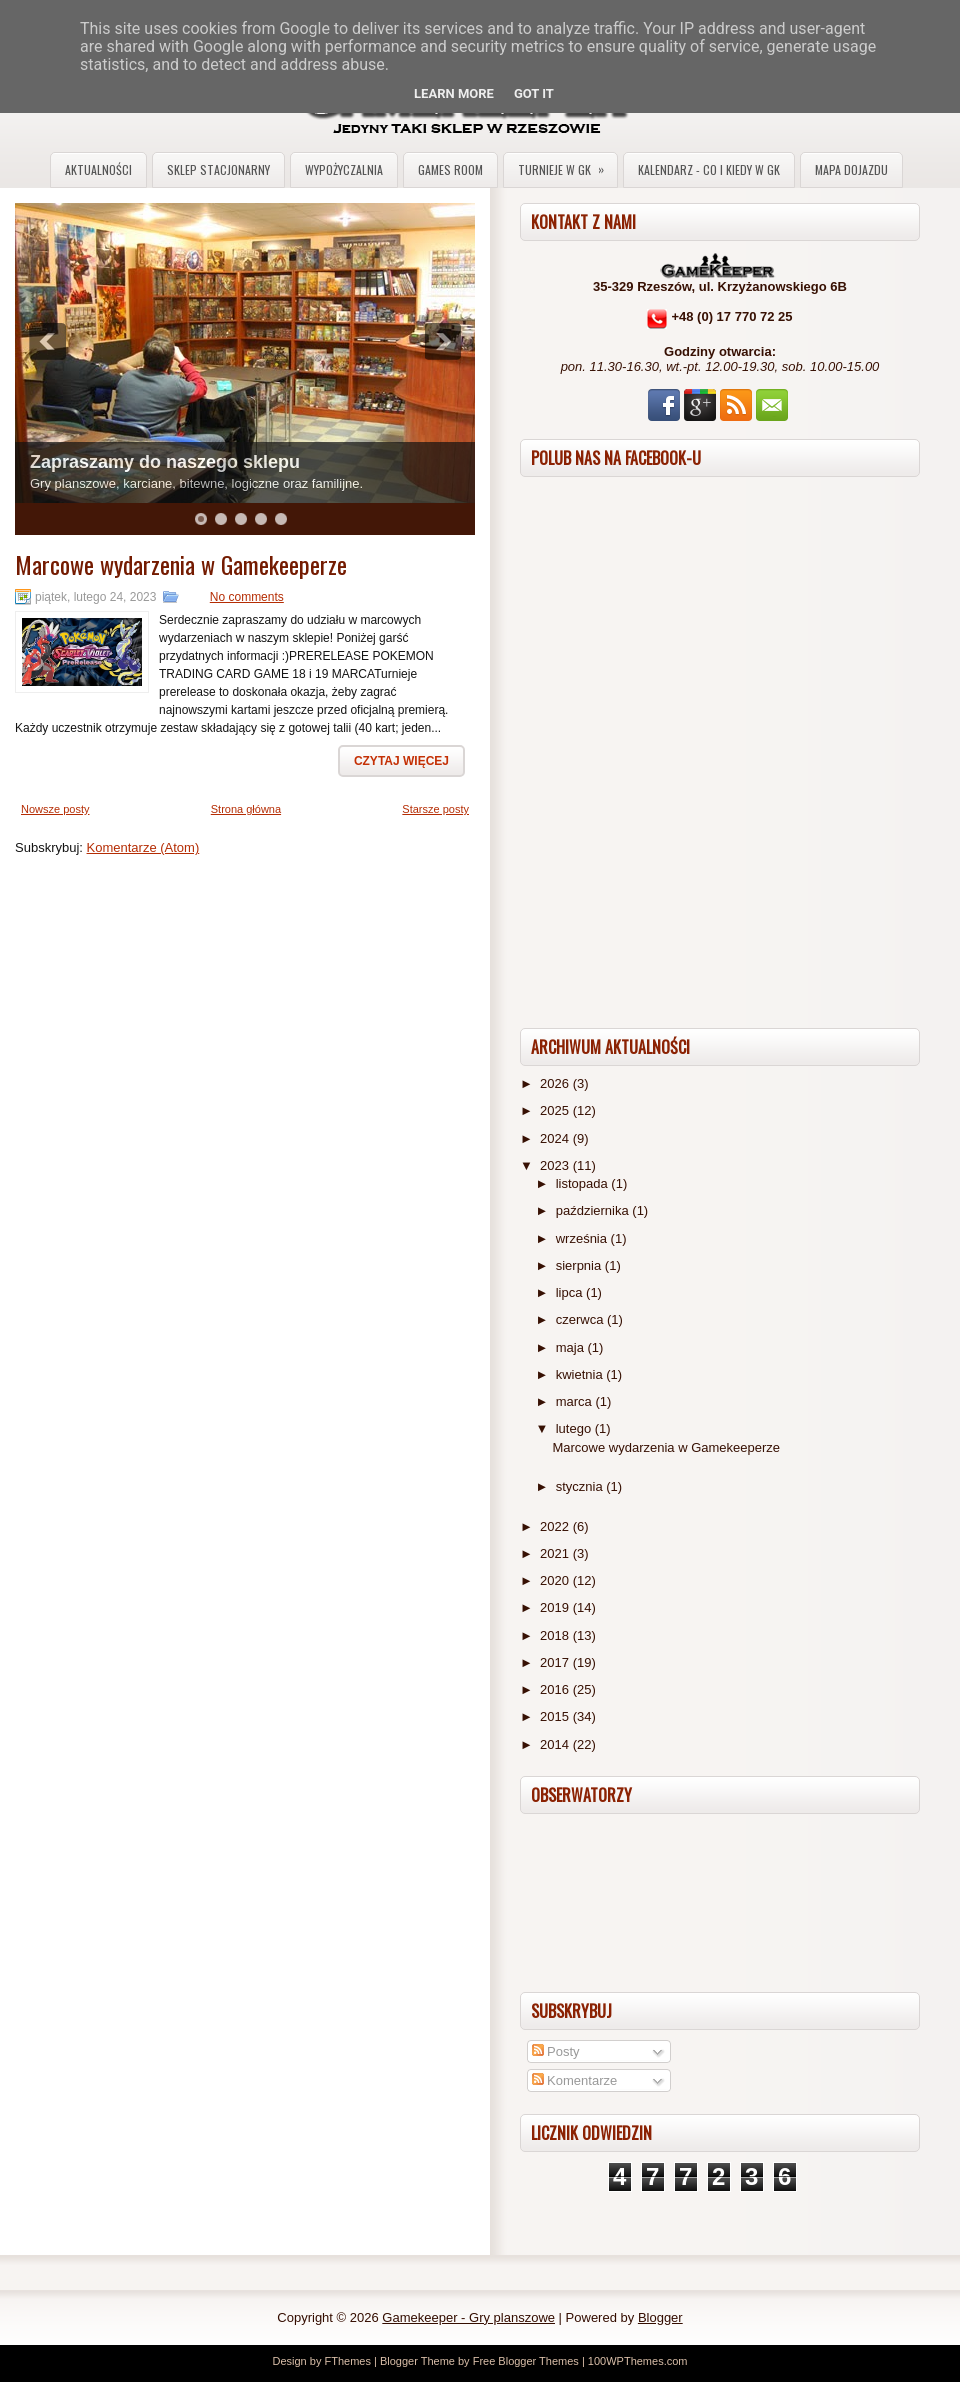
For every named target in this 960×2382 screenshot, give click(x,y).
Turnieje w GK (567, 165)
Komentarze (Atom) (143, 847)
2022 (556, 1526)
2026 (556, 1083)
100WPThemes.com (638, 2361)
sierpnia (580, 1265)
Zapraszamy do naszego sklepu (165, 462)
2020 (556, 1580)
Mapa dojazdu (851, 169)
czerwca (581, 1319)
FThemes (347, 2361)
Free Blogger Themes (526, 2361)
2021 (556, 1553)
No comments (247, 597)
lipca (571, 1292)
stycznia (581, 1486)
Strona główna (246, 809)
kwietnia (581, 1374)
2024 (556, 1138)
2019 (556, 1607)
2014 (556, 1744)
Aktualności (98, 169)
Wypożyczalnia (344, 169)
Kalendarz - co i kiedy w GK (709, 169)
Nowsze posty (55, 809)
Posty (556, 2051)
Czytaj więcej (401, 761)
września (583, 1238)
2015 (556, 1716)
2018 (556, 1635)
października (594, 1210)
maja (572, 1347)
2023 (556, 1165)
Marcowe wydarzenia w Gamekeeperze (181, 564)
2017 (556, 1662)
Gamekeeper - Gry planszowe (468, 2317)
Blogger (660, 2317)
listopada (584, 1183)
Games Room (450, 169)
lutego (575, 1428)
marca (576, 1401)
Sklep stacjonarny (218, 169)
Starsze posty (435, 809)
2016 (556, 1689)
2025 (556, 1110)
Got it (534, 93)
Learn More (454, 93)
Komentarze (575, 2080)
